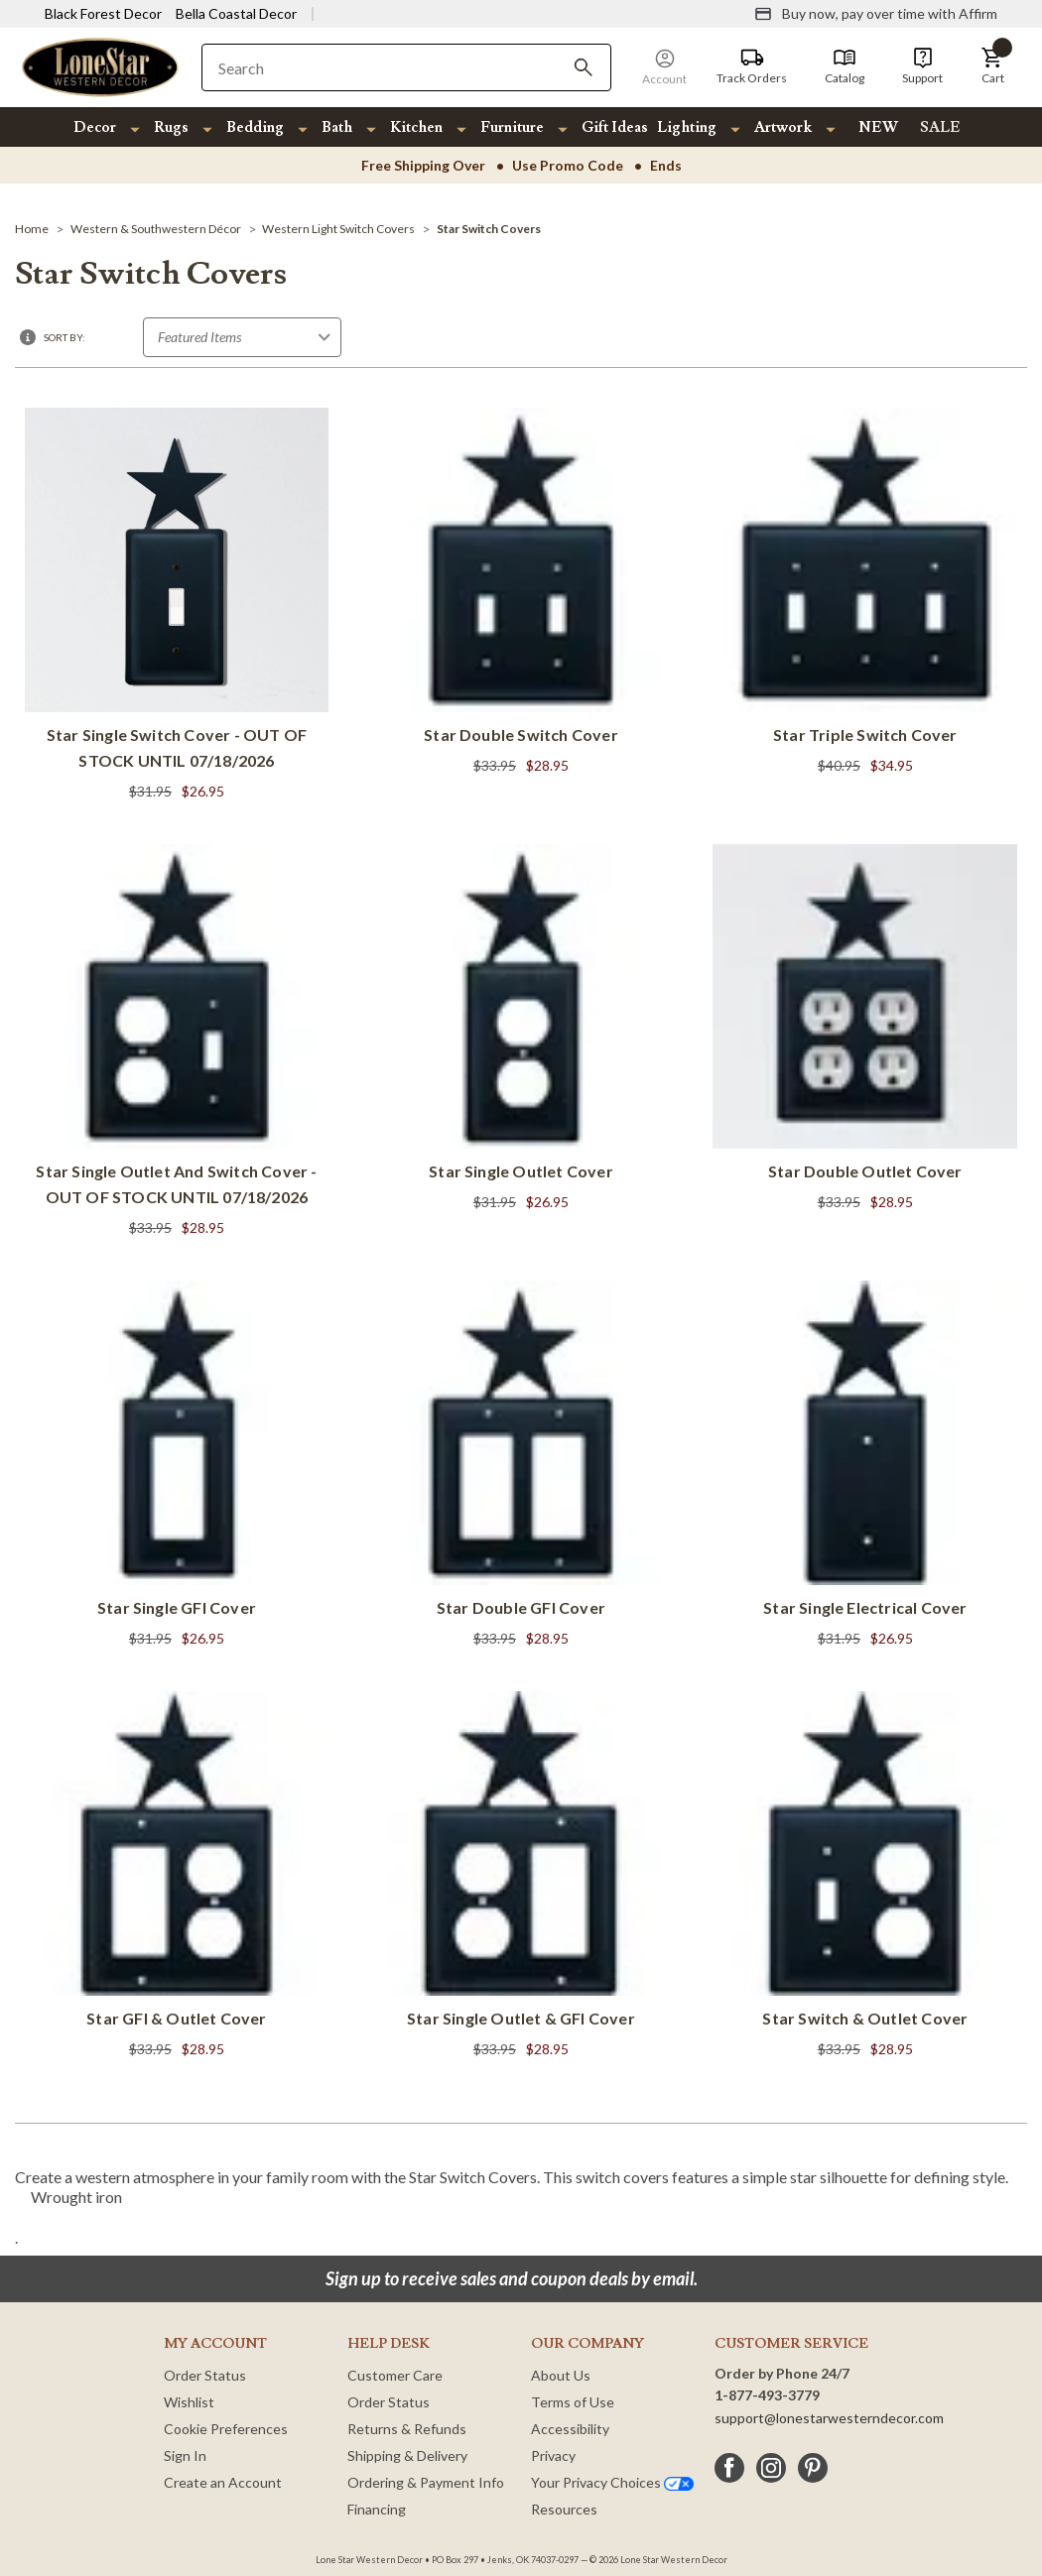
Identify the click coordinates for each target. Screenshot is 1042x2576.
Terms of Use (572, 2401)
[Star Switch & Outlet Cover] (865, 1876)
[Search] (583, 67)
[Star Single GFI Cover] (177, 1466)
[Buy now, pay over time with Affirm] (875, 14)
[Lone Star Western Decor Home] (100, 66)
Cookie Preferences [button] (226, 2428)
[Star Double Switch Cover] (520, 593)
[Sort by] (242, 337)
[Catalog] (844, 66)
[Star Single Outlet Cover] (520, 1029)
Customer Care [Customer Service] (395, 2375)
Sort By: (64, 337)
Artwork (783, 127)
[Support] (922, 66)
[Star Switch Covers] (489, 228)
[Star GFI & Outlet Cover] (177, 1876)
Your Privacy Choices (612, 2482)
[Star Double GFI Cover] (520, 1466)
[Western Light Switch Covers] (338, 228)
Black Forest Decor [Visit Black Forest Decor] (103, 13)
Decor (94, 127)
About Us (560, 2375)
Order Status (205, 2375)
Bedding (255, 127)
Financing (376, 2509)
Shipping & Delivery (407, 2455)
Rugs (171, 127)
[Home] (32, 228)
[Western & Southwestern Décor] (155, 228)
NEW (878, 127)
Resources (564, 2509)
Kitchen (416, 127)
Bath (337, 127)
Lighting (686, 127)
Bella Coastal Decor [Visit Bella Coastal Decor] (236, 13)
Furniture (512, 127)
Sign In (185, 2455)
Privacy (553, 2455)
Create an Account (223, 2482)
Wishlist (189, 2401)
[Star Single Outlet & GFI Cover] (520, 1876)
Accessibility (570, 2428)
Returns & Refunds (406, 2428)
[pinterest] (813, 2468)
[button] (992, 66)
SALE (940, 127)
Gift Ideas (615, 127)
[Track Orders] (752, 66)
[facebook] (729, 2468)
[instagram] (771, 2468)
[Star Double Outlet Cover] (865, 1029)
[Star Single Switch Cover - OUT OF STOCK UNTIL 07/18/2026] (177, 606)
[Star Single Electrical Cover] (865, 1466)
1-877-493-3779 (767, 2395)
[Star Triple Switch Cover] (865, 593)
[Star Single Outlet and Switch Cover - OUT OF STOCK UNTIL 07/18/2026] (177, 1042)
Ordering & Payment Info (425, 2482)
